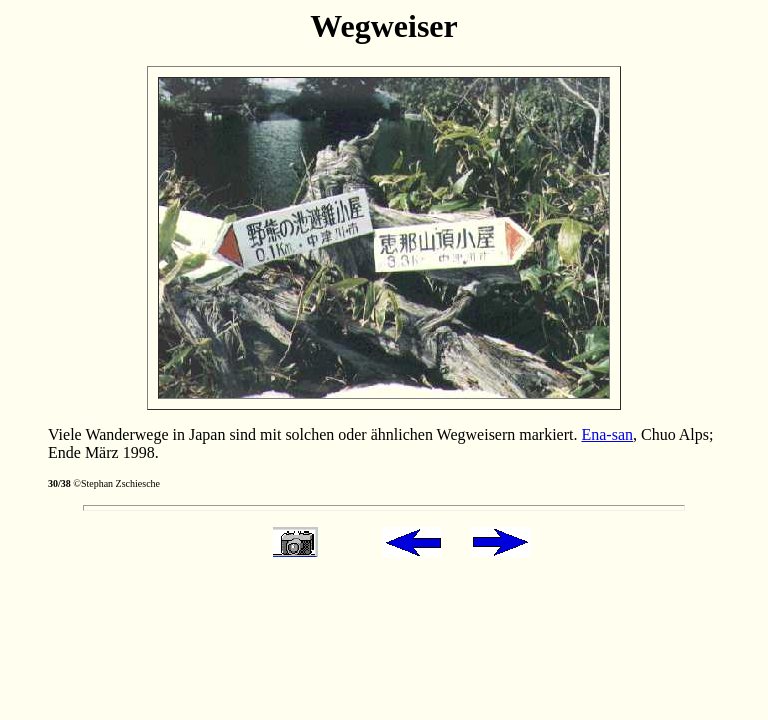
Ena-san (607, 434)
